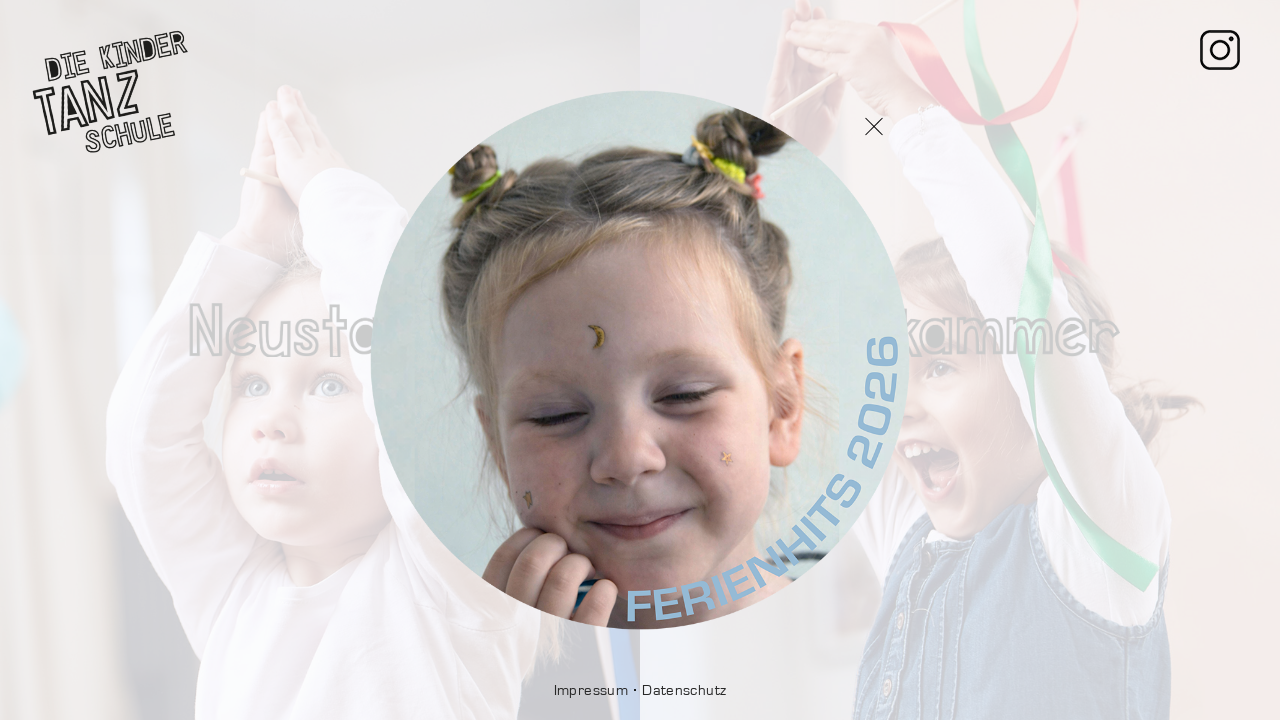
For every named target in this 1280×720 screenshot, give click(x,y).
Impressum (591, 690)
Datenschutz (684, 690)
